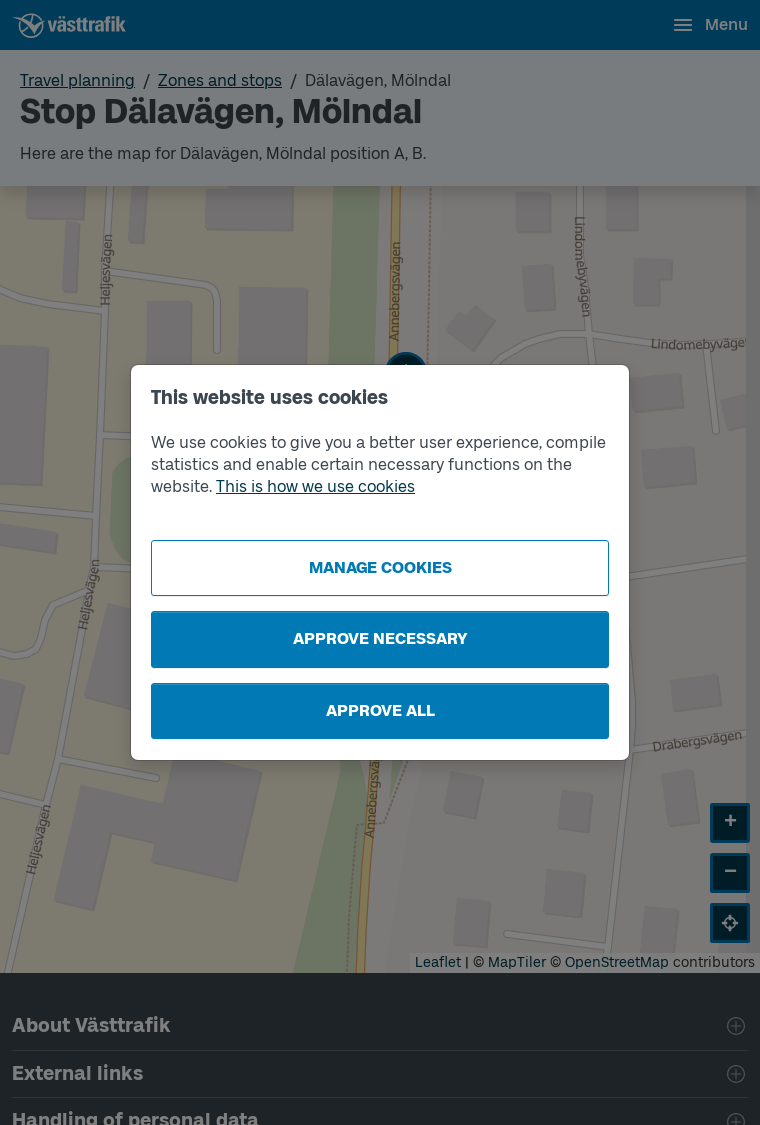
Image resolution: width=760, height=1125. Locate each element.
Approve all (380, 710)
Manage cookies (380, 567)
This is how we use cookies (315, 486)
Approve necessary (380, 638)
